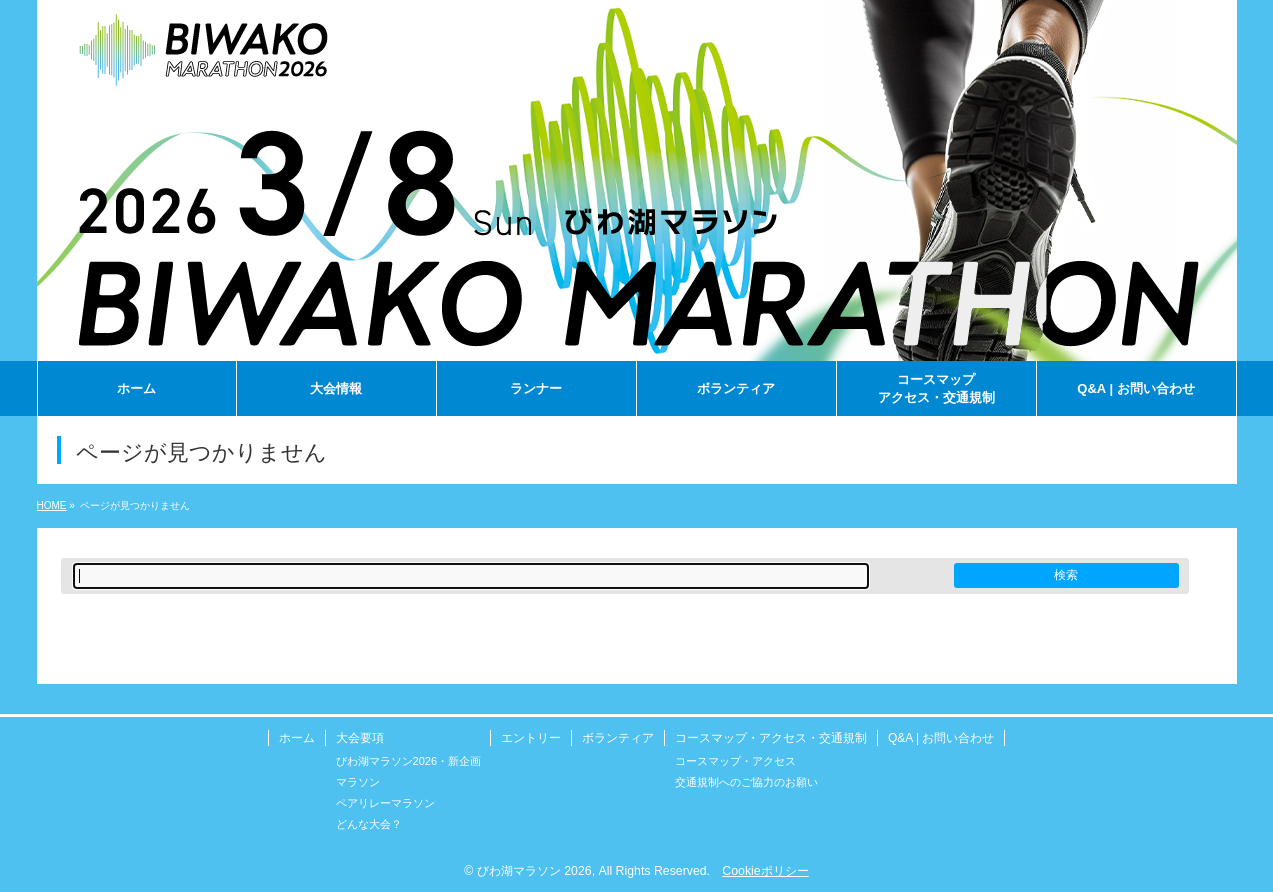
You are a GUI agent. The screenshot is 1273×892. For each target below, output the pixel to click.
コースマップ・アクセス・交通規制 (771, 738)
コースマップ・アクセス (735, 761)
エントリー (531, 738)
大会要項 (360, 738)
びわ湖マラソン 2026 (534, 871)
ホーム (297, 738)
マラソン (358, 782)
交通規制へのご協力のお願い (746, 782)
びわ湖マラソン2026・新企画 (408, 761)
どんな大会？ (369, 824)
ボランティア (618, 738)
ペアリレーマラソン (385, 803)
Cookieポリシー (765, 871)
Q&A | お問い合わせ (941, 738)
